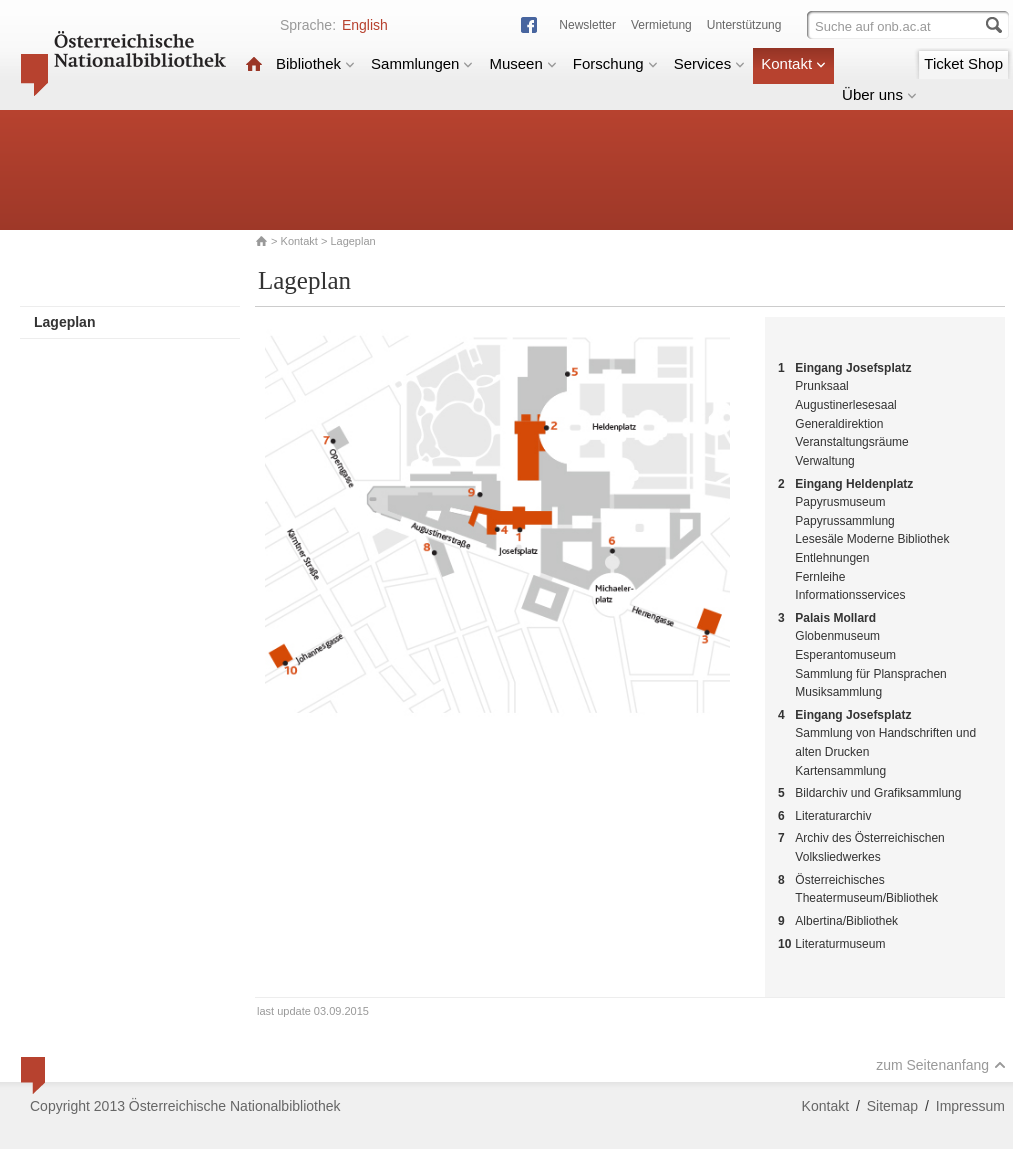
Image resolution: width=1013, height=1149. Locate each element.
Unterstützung (744, 25)
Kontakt (793, 63)
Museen (522, 63)
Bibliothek (315, 63)
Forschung (615, 63)
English (365, 25)
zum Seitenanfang (941, 1065)
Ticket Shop (963, 63)
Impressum (970, 1106)
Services (710, 63)
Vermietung (661, 25)
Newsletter (587, 25)
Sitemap (892, 1106)
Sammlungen (422, 63)
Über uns (879, 94)
